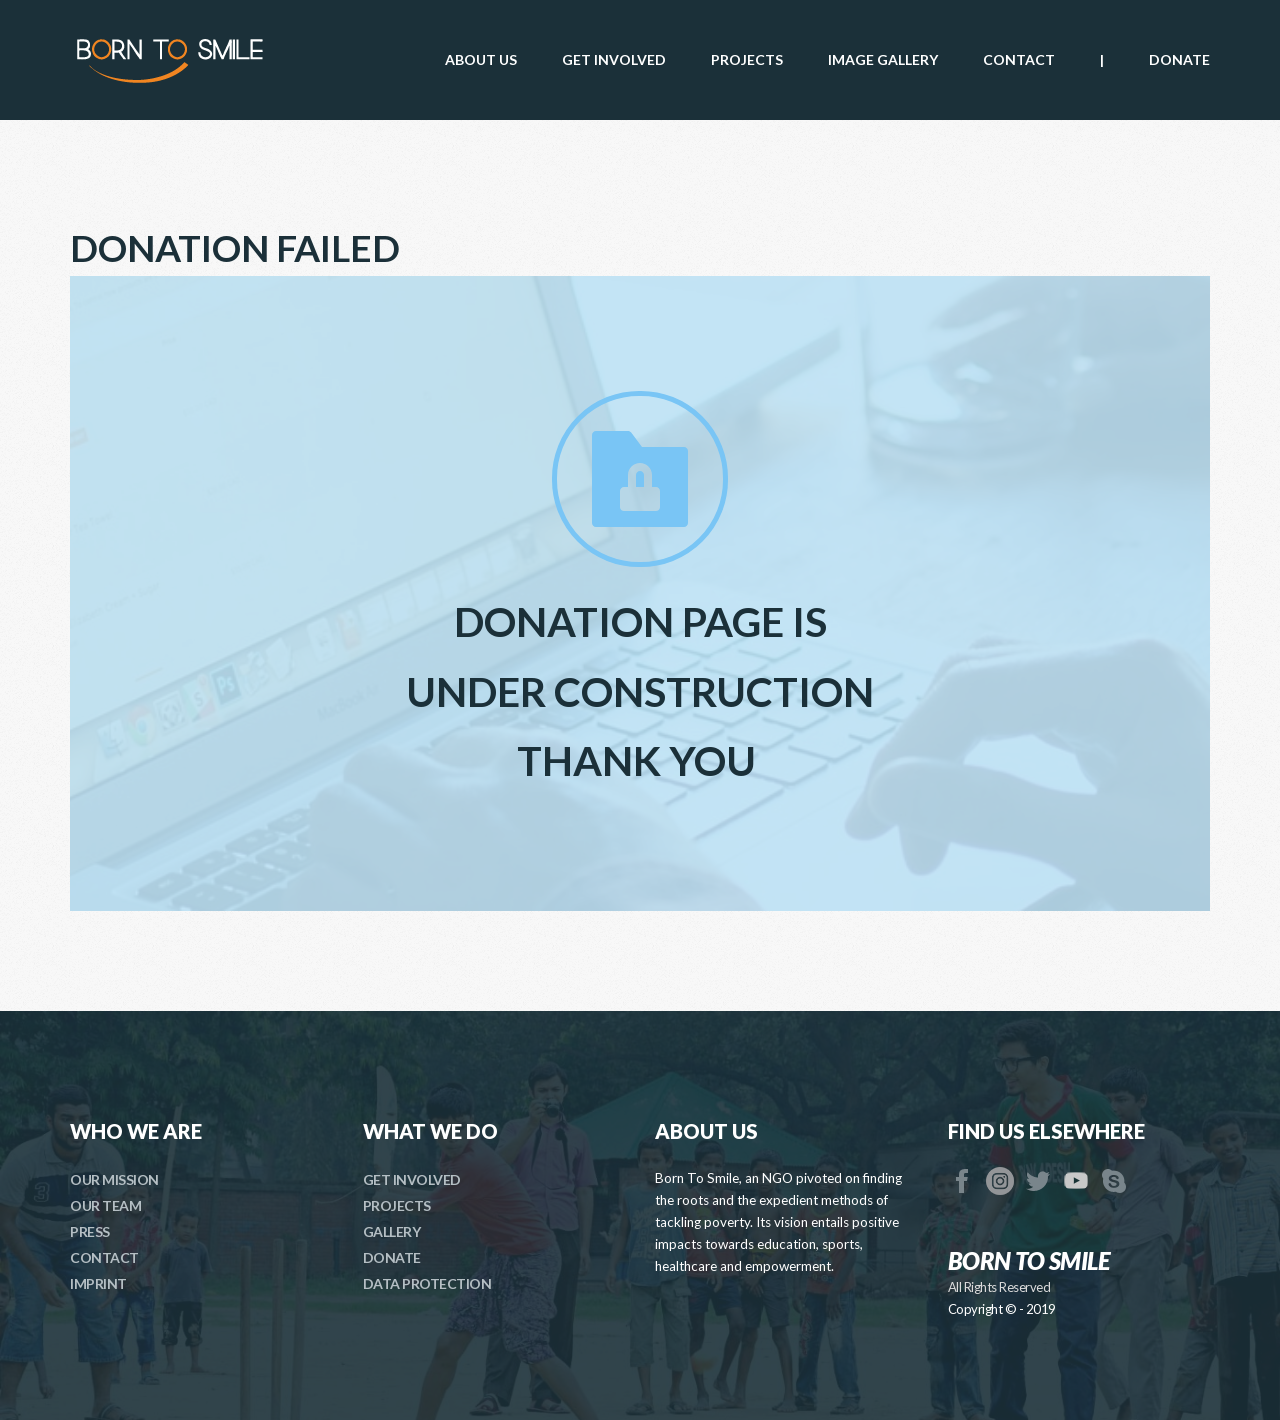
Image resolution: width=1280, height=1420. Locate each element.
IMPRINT (98, 1283)
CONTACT (104, 1257)
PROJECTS (397, 1205)
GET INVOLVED (412, 1179)
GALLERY (392, 1231)
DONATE (392, 1257)
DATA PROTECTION (427, 1283)
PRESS (90, 1231)
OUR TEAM (105, 1205)
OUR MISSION (114, 1179)
